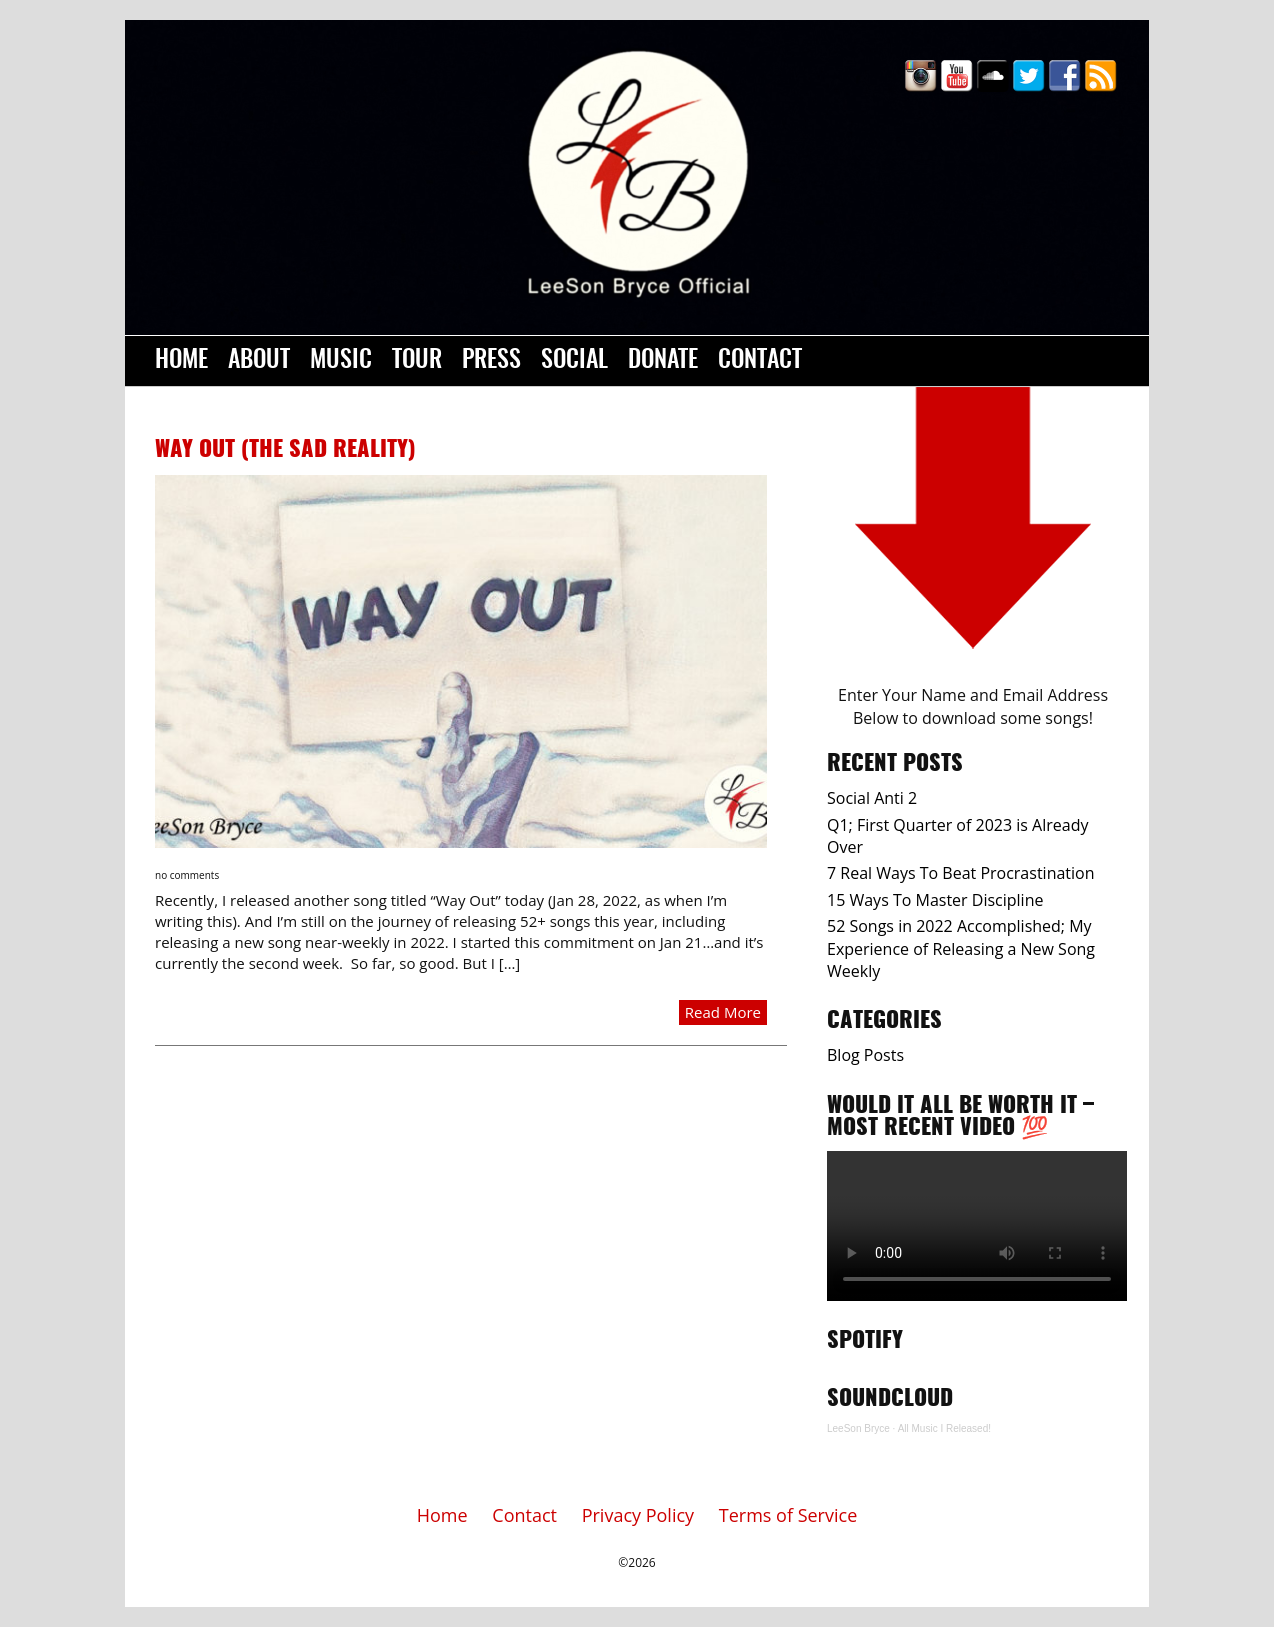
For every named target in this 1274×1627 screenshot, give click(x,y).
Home (181, 361)
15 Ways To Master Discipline (935, 900)
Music (341, 361)
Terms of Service (788, 1515)
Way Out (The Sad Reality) (285, 450)
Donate (663, 361)
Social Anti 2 (872, 798)
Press (491, 361)
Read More (723, 1012)
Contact (760, 361)
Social (574, 361)
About (259, 361)
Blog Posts (865, 1055)
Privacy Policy (638, 1515)
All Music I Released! (944, 1428)
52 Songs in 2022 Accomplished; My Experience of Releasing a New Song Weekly (961, 948)
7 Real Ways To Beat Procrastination (961, 873)
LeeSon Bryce (858, 1428)
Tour (417, 361)
